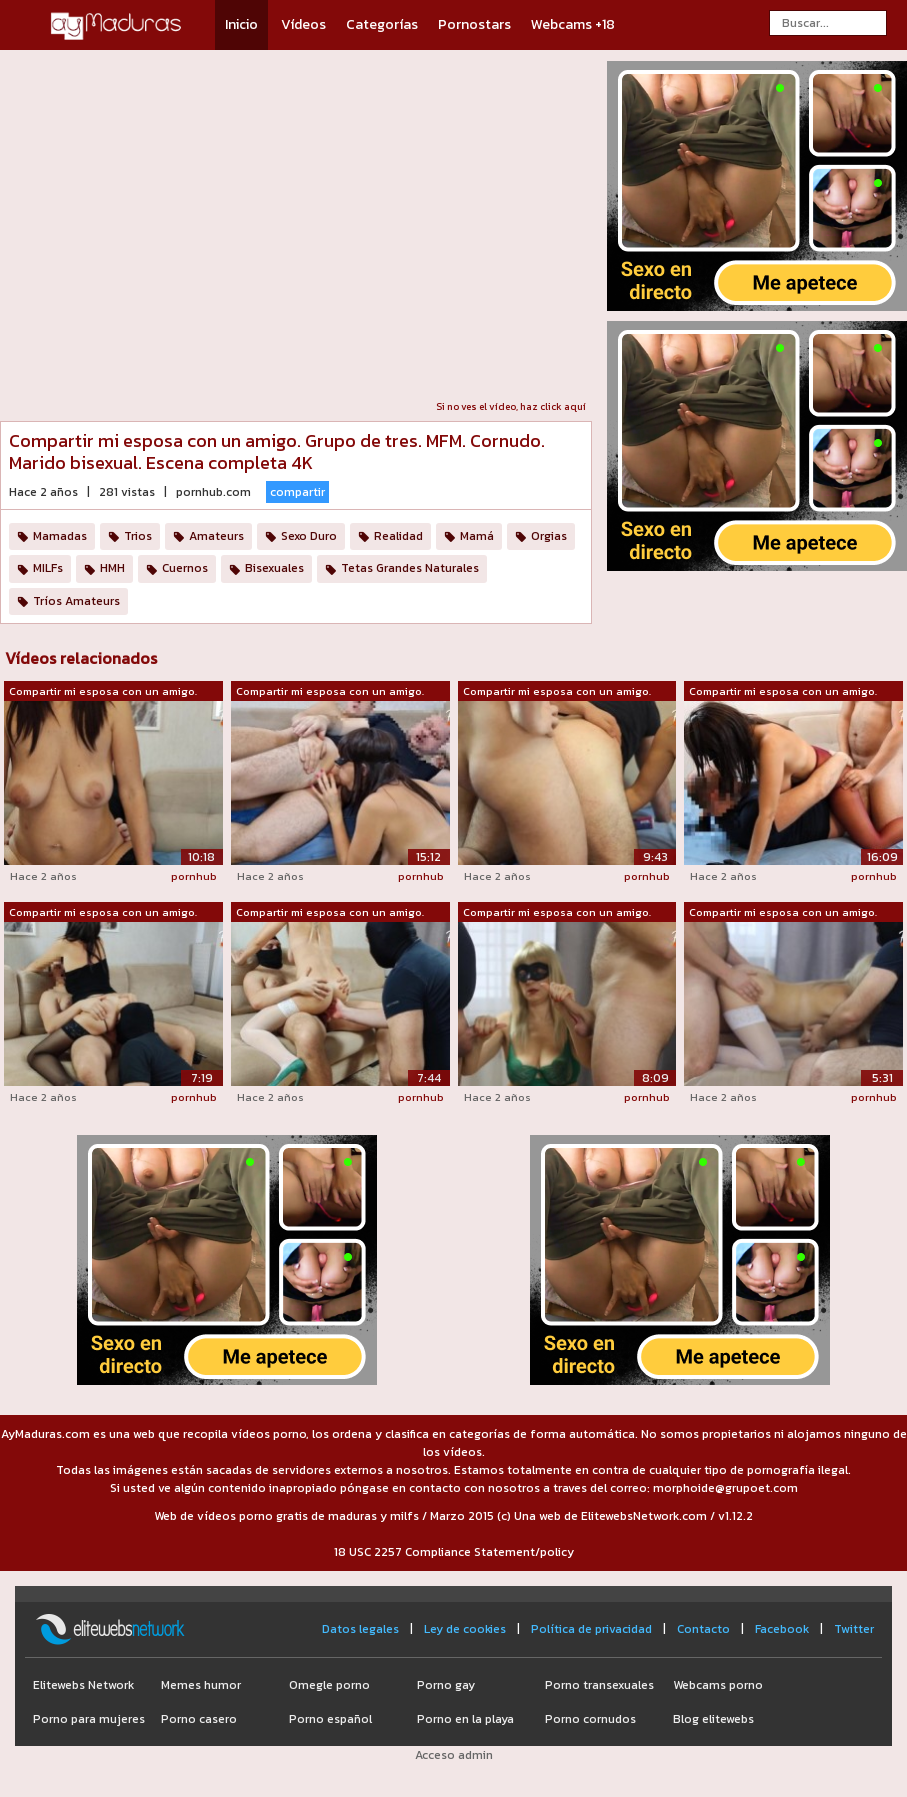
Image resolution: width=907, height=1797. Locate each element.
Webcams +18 (573, 24)
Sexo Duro (309, 536)
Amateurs (216, 536)
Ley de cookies (465, 1629)
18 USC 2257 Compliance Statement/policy (454, 1552)
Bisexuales (274, 568)
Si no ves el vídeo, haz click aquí (511, 406)
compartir (297, 492)
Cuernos (185, 568)
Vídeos (303, 24)
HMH (112, 568)
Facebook (782, 1629)
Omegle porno (329, 1685)
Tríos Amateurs (76, 601)
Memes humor (201, 1685)
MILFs (48, 568)
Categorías (382, 24)
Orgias (549, 536)
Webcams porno (718, 1685)
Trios (138, 536)
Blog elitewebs (713, 1719)
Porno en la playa (465, 1719)
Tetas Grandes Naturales (410, 568)
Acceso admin (454, 1755)
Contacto (703, 1629)
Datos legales (360, 1629)
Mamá (477, 536)
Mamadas (60, 536)
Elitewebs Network (83, 1685)
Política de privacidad (591, 1629)
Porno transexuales (599, 1685)
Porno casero (199, 1719)
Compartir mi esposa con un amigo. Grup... (103, 692)
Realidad (398, 536)
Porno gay (446, 1685)
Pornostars (474, 24)
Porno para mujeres (89, 1719)
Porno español (330, 1719)
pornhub (194, 876)
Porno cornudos (590, 1719)
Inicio (241, 24)
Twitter (854, 1629)
